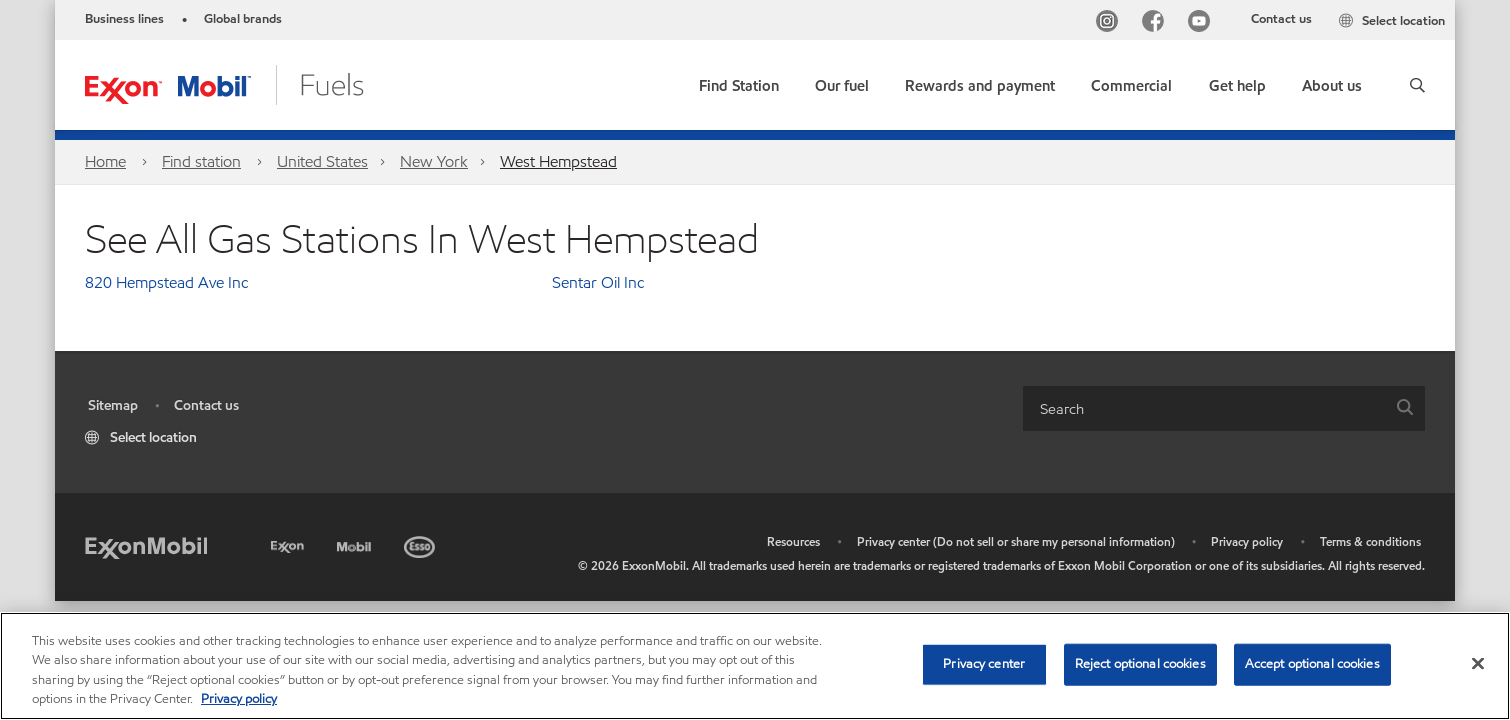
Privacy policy (1247, 541)
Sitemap (113, 405)
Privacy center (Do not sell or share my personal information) (1016, 541)
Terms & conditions (1370, 541)
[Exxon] (289, 543)
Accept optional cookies (1312, 664)
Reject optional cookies (1140, 664)
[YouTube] (1203, 23)
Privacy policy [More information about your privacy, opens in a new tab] (239, 699)
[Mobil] (356, 543)
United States (322, 161)
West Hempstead (558, 161)
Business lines (124, 19)
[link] (739, 81)
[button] (1417, 85)
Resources (793, 541)
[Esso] (421, 543)
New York (434, 161)
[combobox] (1224, 408)
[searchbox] (1204, 408)
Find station (201, 161)
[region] (755, 666)
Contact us (1281, 19)
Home (105, 161)
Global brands (243, 19)
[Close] (1478, 663)
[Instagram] (1111, 23)
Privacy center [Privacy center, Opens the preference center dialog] (984, 664)
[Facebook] (1157, 23)
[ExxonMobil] (146, 546)
